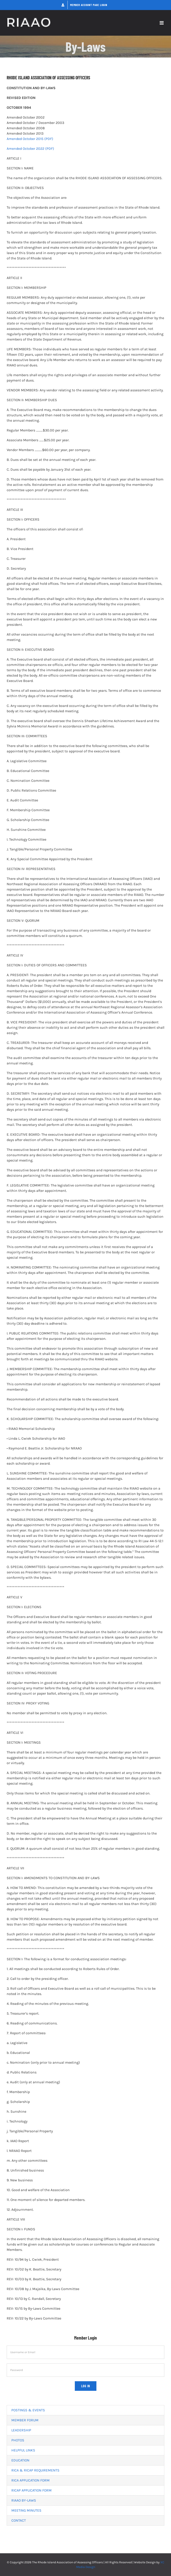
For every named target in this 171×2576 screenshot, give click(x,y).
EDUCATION (20, 2460)
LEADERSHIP (21, 2430)
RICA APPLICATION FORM (30, 2480)
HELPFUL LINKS (23, 2450)
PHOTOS (17, 2440)
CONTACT (18, 2520)
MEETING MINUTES (26, 2510)
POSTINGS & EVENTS (28, 2410)
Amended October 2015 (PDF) (30, 139)
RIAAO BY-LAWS (23, 2500)
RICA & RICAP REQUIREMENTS (35, 2470)
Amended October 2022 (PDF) (30, 148)
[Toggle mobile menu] (162, 23)
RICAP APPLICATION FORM (31, 2490)
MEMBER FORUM (25, 2420)
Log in (85, 2386)
